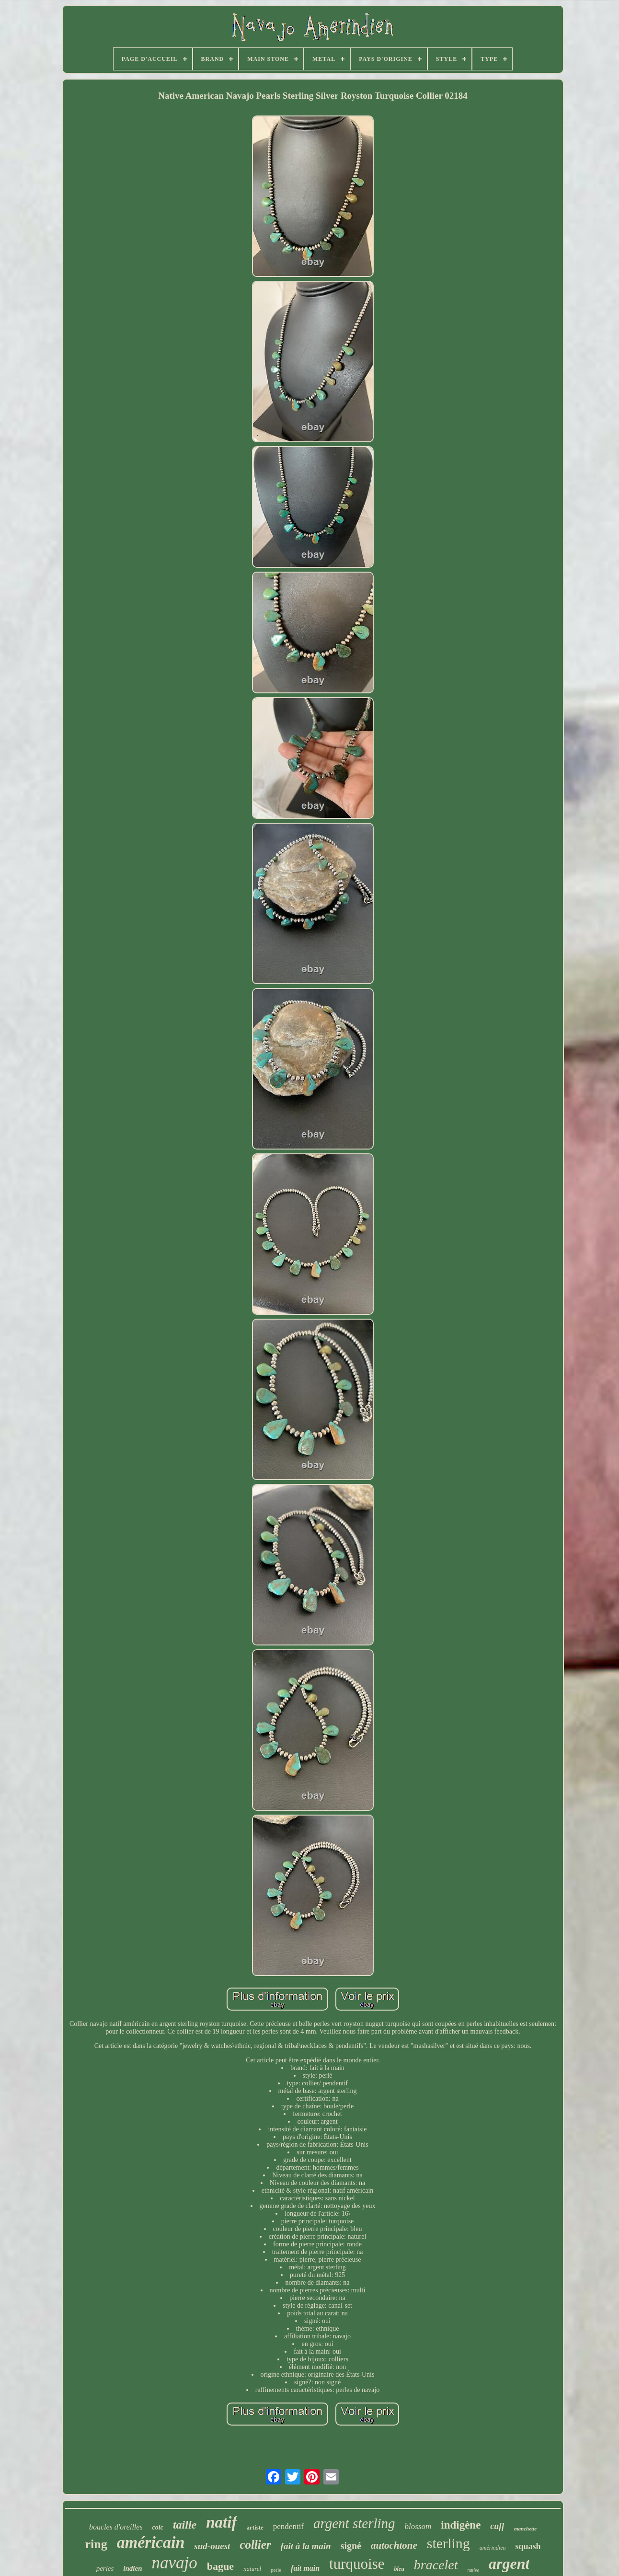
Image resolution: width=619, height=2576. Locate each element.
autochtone (394, 2545)
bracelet (436, 2564)
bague (220, 2566)
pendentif (288, 2526)
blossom (418, 2526)
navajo (174, 2562)
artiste (254, 2527)
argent (509, 2563)
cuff (497, 2526)
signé (351, 2546)
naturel (252, 2568)
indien (132, 2568)
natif (221, 2522)
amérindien (493, 2547)
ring (96, 2544)
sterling (448, 2543)
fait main (305, 2568)
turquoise (356, 2563)
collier (255, 2544)
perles (105, 2568)
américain (151, 2542)
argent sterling (354, 2523)
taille (184, 2524)
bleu (399, 2568)
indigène (461, 2525)
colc (157, 2527)
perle (276, 2570)
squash (528, 2546)
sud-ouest (212, 2546)
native (473, 2570)
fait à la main (306, 2546)
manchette (525, 2528)
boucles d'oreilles (116, 2527)
